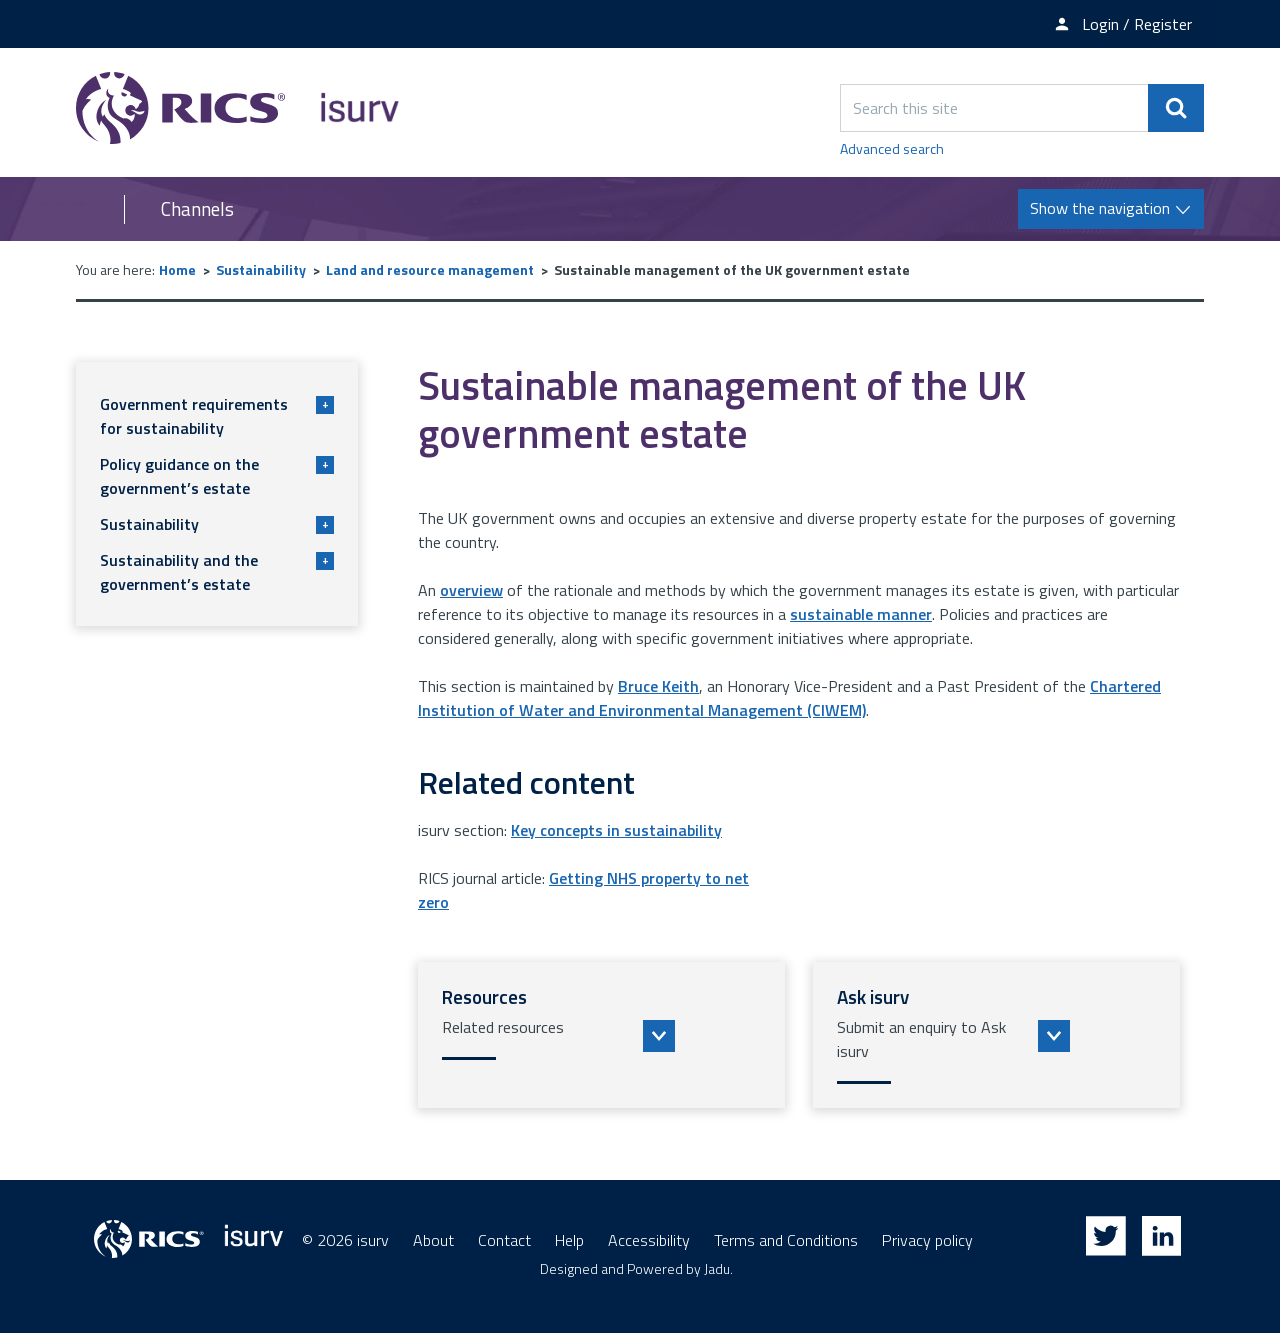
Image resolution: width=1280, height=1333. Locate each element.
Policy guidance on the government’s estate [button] (217, 476)
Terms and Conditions (786, 1240)
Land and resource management (430, 269)
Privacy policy (927, 1240)
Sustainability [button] (217, 524)
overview (471, 590)
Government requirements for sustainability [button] (217, 416)
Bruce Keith (658, 686)
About (433, 1240)
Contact (504, 1240)
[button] (601, 1035)
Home (177, 269)
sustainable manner (861, 614)
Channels (197, 209)
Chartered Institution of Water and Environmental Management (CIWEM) (789, 698)
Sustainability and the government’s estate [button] (217, 572)
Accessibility (649, 1240)
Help (569, 1240)
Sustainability (261, 269)
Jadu (717, 1268)
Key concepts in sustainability (616, 830)
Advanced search (892, 148)
